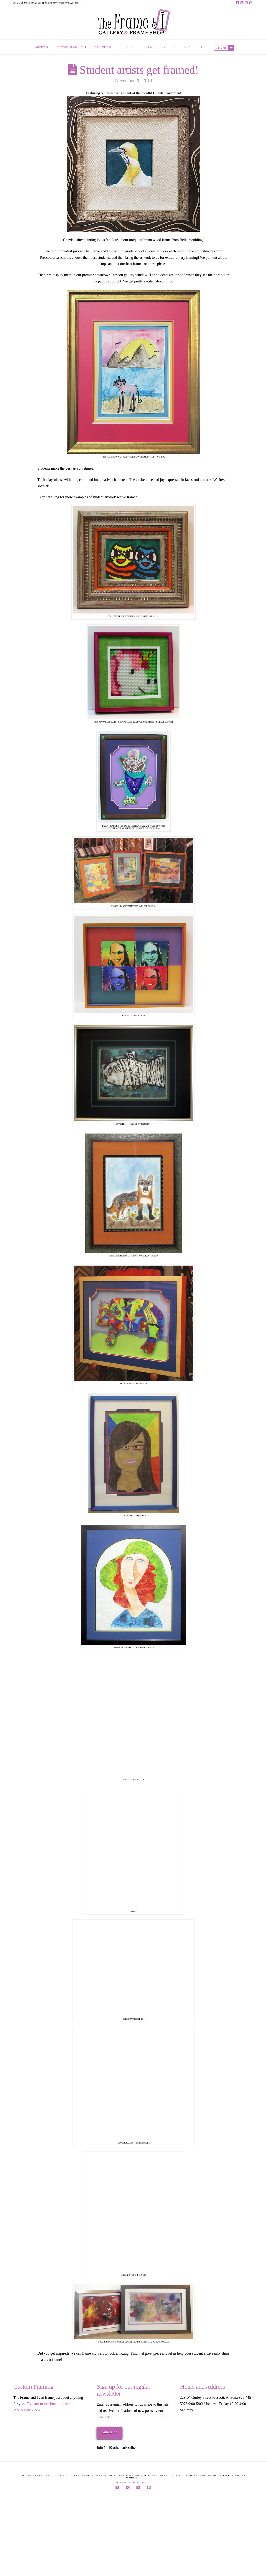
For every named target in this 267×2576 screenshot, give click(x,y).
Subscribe (109, 2432)
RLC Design (144, 2483)
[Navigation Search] (200, 47)
